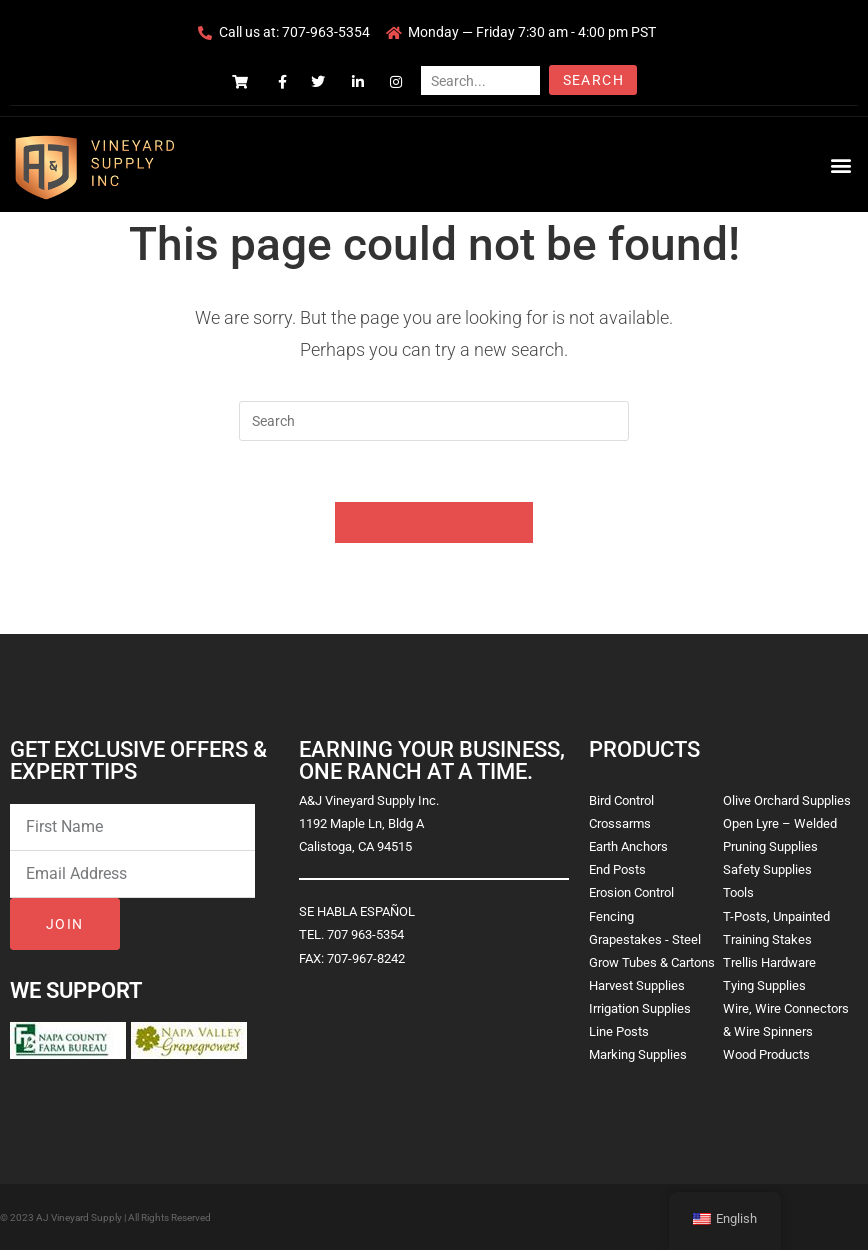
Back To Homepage (434, 522)
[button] (841, 164)
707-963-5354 (326, 32)
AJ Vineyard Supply (79, 1217)
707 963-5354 (365, 934)
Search (593, 80)
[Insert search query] (434, 421)
